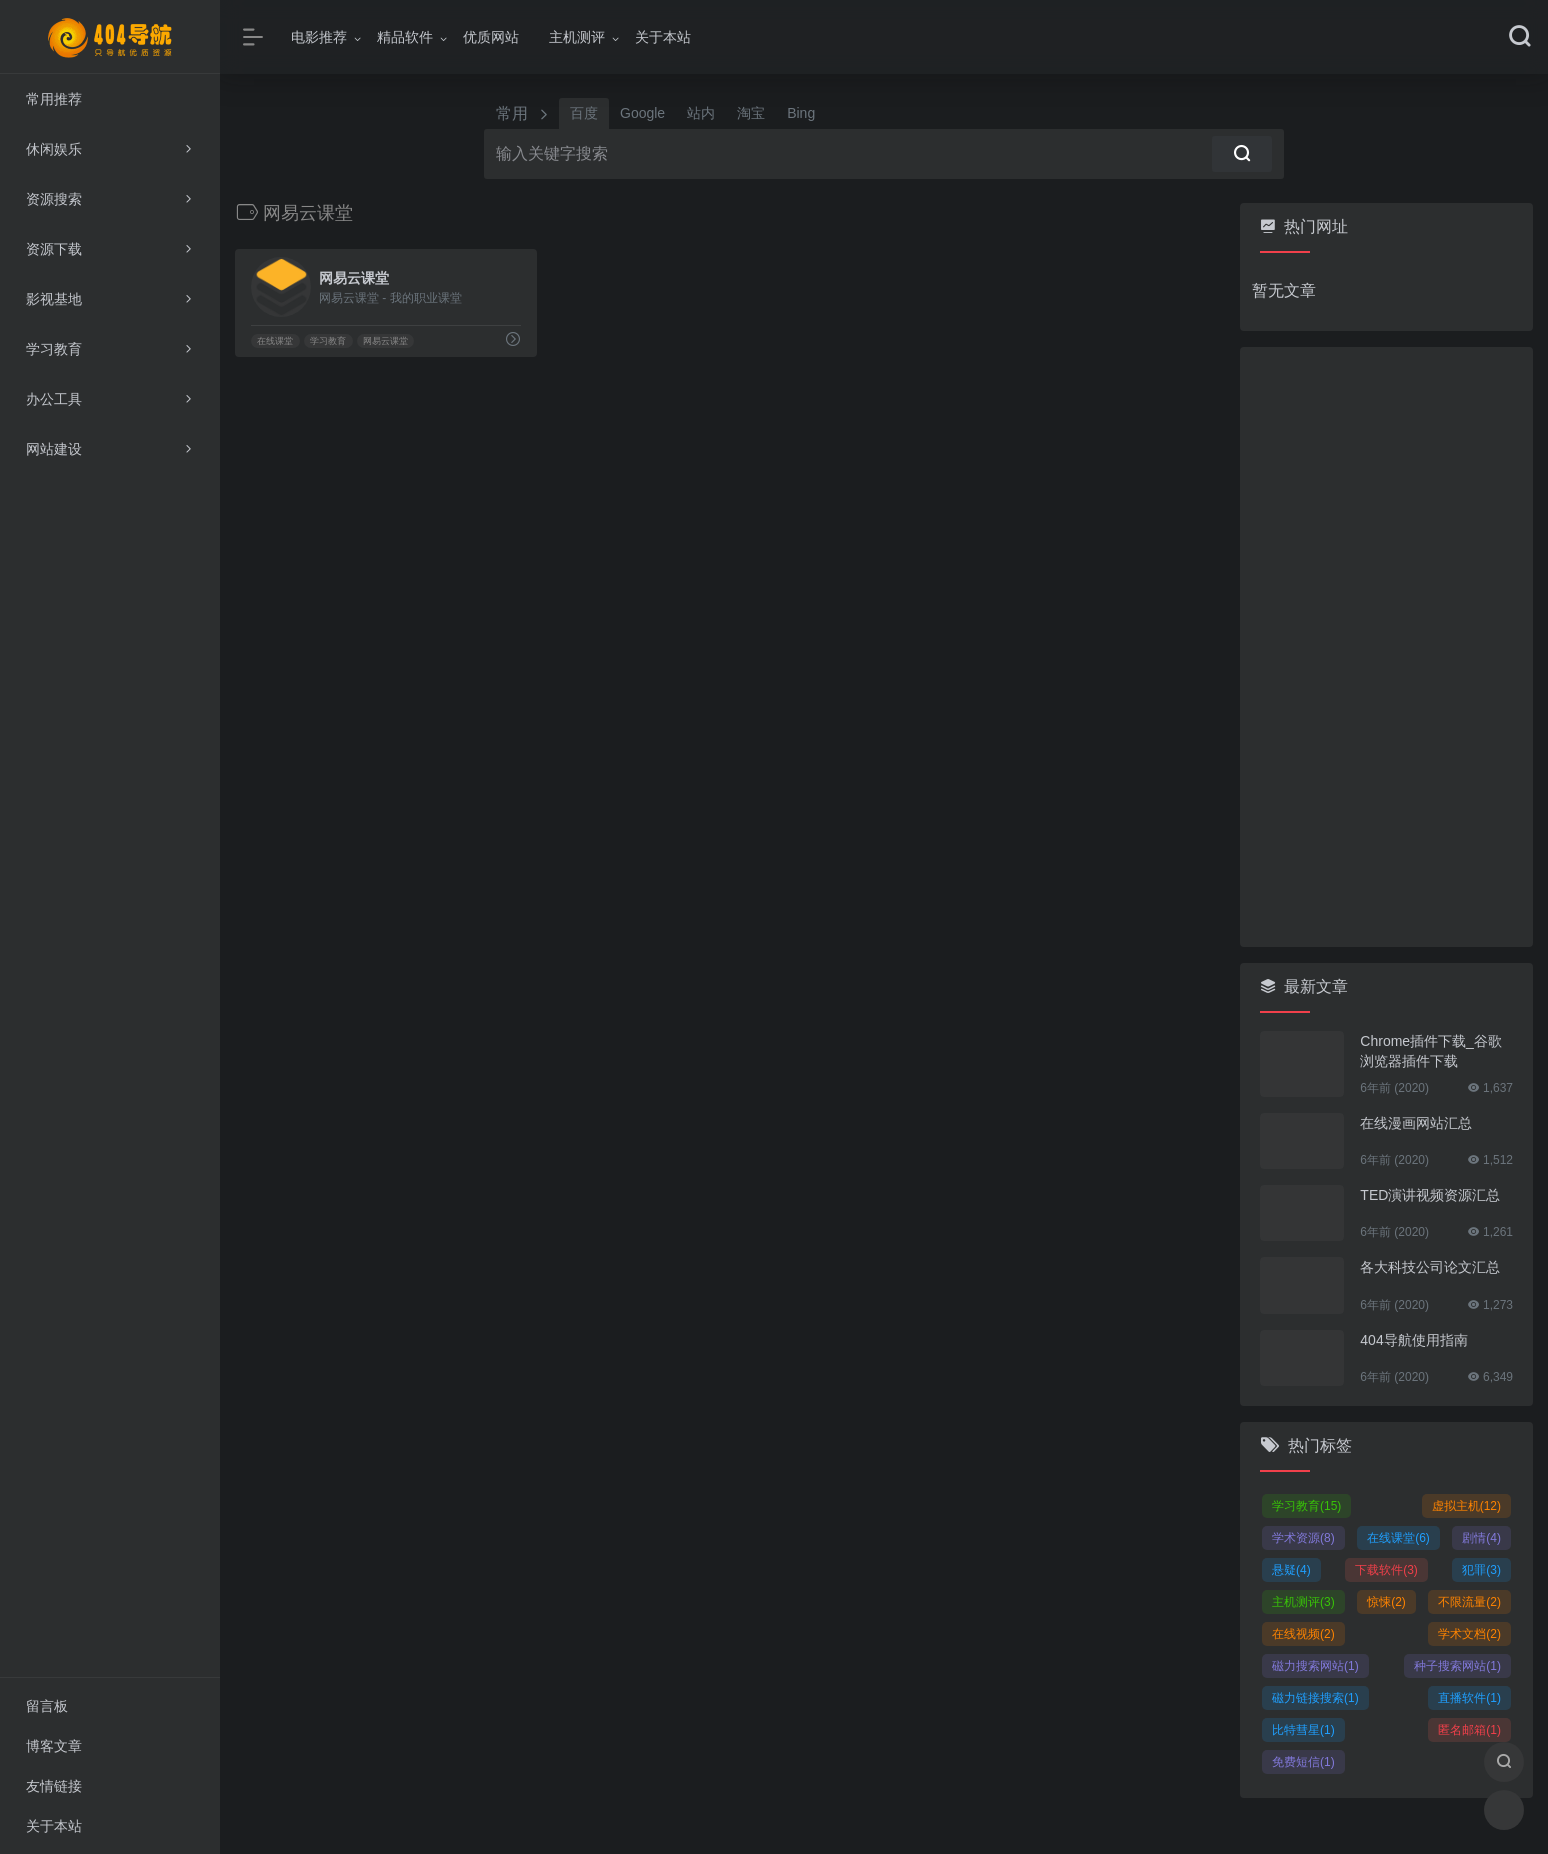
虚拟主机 (1466, 1506)
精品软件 (405, 37)
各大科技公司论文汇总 (1430, 1267)
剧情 (1481, 1538)
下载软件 (1386, 1570)
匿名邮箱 (1469, 1730)
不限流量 (1469, 1602)
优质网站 (491, 37)
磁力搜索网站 (1315, 1666)
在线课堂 (275, 341)
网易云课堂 (385, 341)
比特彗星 (1303, 1730)
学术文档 (1469, 1634)
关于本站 (663, 37)
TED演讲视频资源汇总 (1430, 1195)
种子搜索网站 (1457, 1666)
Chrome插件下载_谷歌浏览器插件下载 (1431, 1051)
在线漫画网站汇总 (1416, 1123)
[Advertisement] (1386, 647)
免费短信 (1303, 1762)
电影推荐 (319, 37)
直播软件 (1469, 1698)
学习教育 (328, 341)
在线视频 (1303, 1634)
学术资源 (1303, 1538)
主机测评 (577, 37)
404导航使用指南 (1413, 1340)
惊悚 (1386, 1602)
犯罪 (1481, 1570)
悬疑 (1291, 1570)
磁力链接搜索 (1315, 1698)
